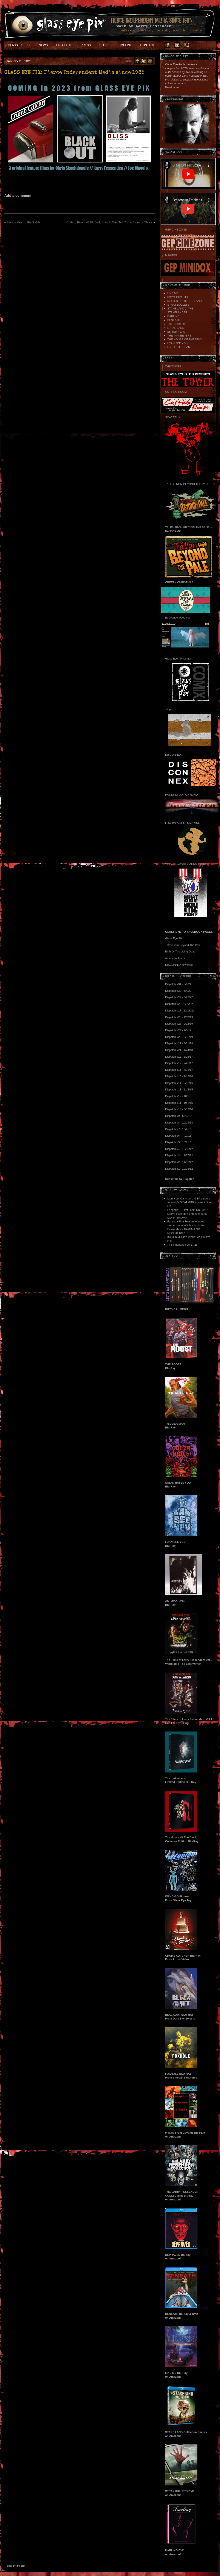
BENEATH (173, 320)
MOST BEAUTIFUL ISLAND (184, 301)
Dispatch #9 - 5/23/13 (178, 1115)
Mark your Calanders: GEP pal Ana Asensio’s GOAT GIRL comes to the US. (189, 1202)
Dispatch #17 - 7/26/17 (179, 1063)
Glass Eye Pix (19, 45)
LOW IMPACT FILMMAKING (182, 823)
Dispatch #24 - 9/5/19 (178, 1030)
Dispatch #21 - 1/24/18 (179, 1050)
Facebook (167, 45)
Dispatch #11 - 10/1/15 (179, 1102)
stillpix (169, 709)
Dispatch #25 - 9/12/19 (179, 1023)
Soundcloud (206, 45)
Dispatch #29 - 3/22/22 (179, 997)
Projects (64, 45)
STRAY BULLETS (178, 304)
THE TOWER (173, 366)
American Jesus (175, 958)
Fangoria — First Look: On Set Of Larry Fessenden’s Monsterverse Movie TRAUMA (187, 1213)
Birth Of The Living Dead (180, 951)
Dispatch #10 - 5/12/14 (179, 1109)
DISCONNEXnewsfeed (179, 964)
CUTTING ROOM (176, 391)
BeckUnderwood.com (178, 617)
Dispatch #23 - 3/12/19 (179, 1037)
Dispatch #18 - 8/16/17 (179, 1056)
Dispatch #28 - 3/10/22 (179, 1003)
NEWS (43, 45)
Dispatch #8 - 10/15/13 (179, 1122)
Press (86, 45)
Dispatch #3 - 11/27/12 (179, 1155)
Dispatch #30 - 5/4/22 (178, 990)
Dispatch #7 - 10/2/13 (178, 1129)
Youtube (186, 45)
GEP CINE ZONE (176, 229)
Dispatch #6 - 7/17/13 (178, 1135)
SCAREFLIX (172, 417)
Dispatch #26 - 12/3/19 (179, 1017)
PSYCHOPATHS (177, 297)
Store (104, 45)
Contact (147, 45)
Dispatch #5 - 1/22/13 (178, 1142)
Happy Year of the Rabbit (24, 222)
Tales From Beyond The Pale (183, 945)
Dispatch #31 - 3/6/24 (178, 984)
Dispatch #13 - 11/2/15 (179, 1089)
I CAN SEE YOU (177, 343)
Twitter (177, 45)
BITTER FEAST (177, 331)
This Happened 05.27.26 (182, 1244)
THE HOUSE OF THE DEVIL (185, 339)
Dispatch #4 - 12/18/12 (179, 1149)
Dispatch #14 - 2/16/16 (179, 1083)
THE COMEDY (176, 324)
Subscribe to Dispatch (179, 1179)
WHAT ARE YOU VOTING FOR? (185, 863)
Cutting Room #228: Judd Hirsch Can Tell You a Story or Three (109, 222)
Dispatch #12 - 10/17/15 (179, 1096)
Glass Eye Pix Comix (178, 658)
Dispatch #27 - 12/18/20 (179, 1010)
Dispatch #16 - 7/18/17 (179, 1069)
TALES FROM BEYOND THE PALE (187, 484)
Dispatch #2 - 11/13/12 (179, 1162)
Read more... (173, 87)
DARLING (173, 316)
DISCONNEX (173, 754)
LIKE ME (172, 293)
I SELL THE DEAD (178, 347)
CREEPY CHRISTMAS (179, 582)
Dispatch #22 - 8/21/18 (179, 1043)
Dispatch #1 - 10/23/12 (179, 1168)
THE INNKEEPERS (179, 335)
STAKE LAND (175, 327)
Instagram (196, 45)
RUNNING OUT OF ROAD (181, 794)
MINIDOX (171, 255)
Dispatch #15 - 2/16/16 (179, 1076)
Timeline (125, 45)
